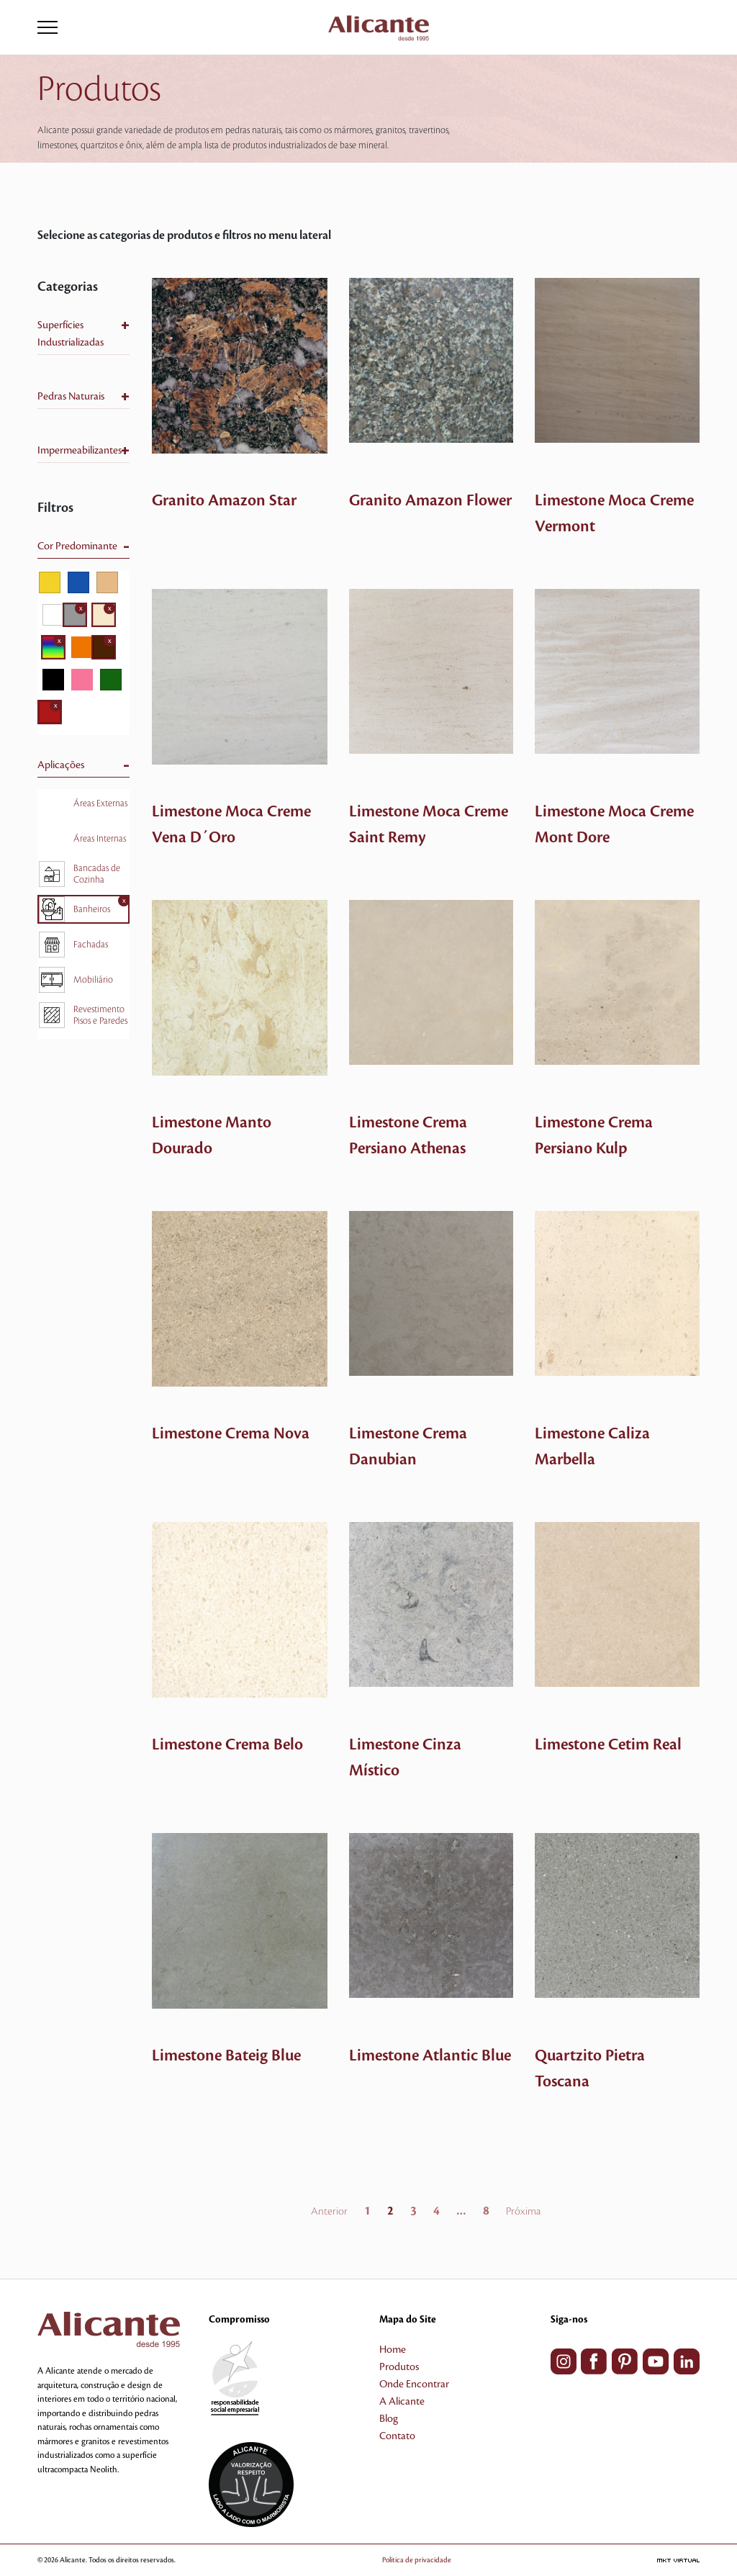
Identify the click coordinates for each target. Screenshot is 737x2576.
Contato (397, 2436)
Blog (388, 2419)
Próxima (523, 2211)
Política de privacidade (416, 2560)
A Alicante (402, 2402)
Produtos (399, 2367)
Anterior (329, 2211)
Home (392, 2350)
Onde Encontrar (414, 2384)
